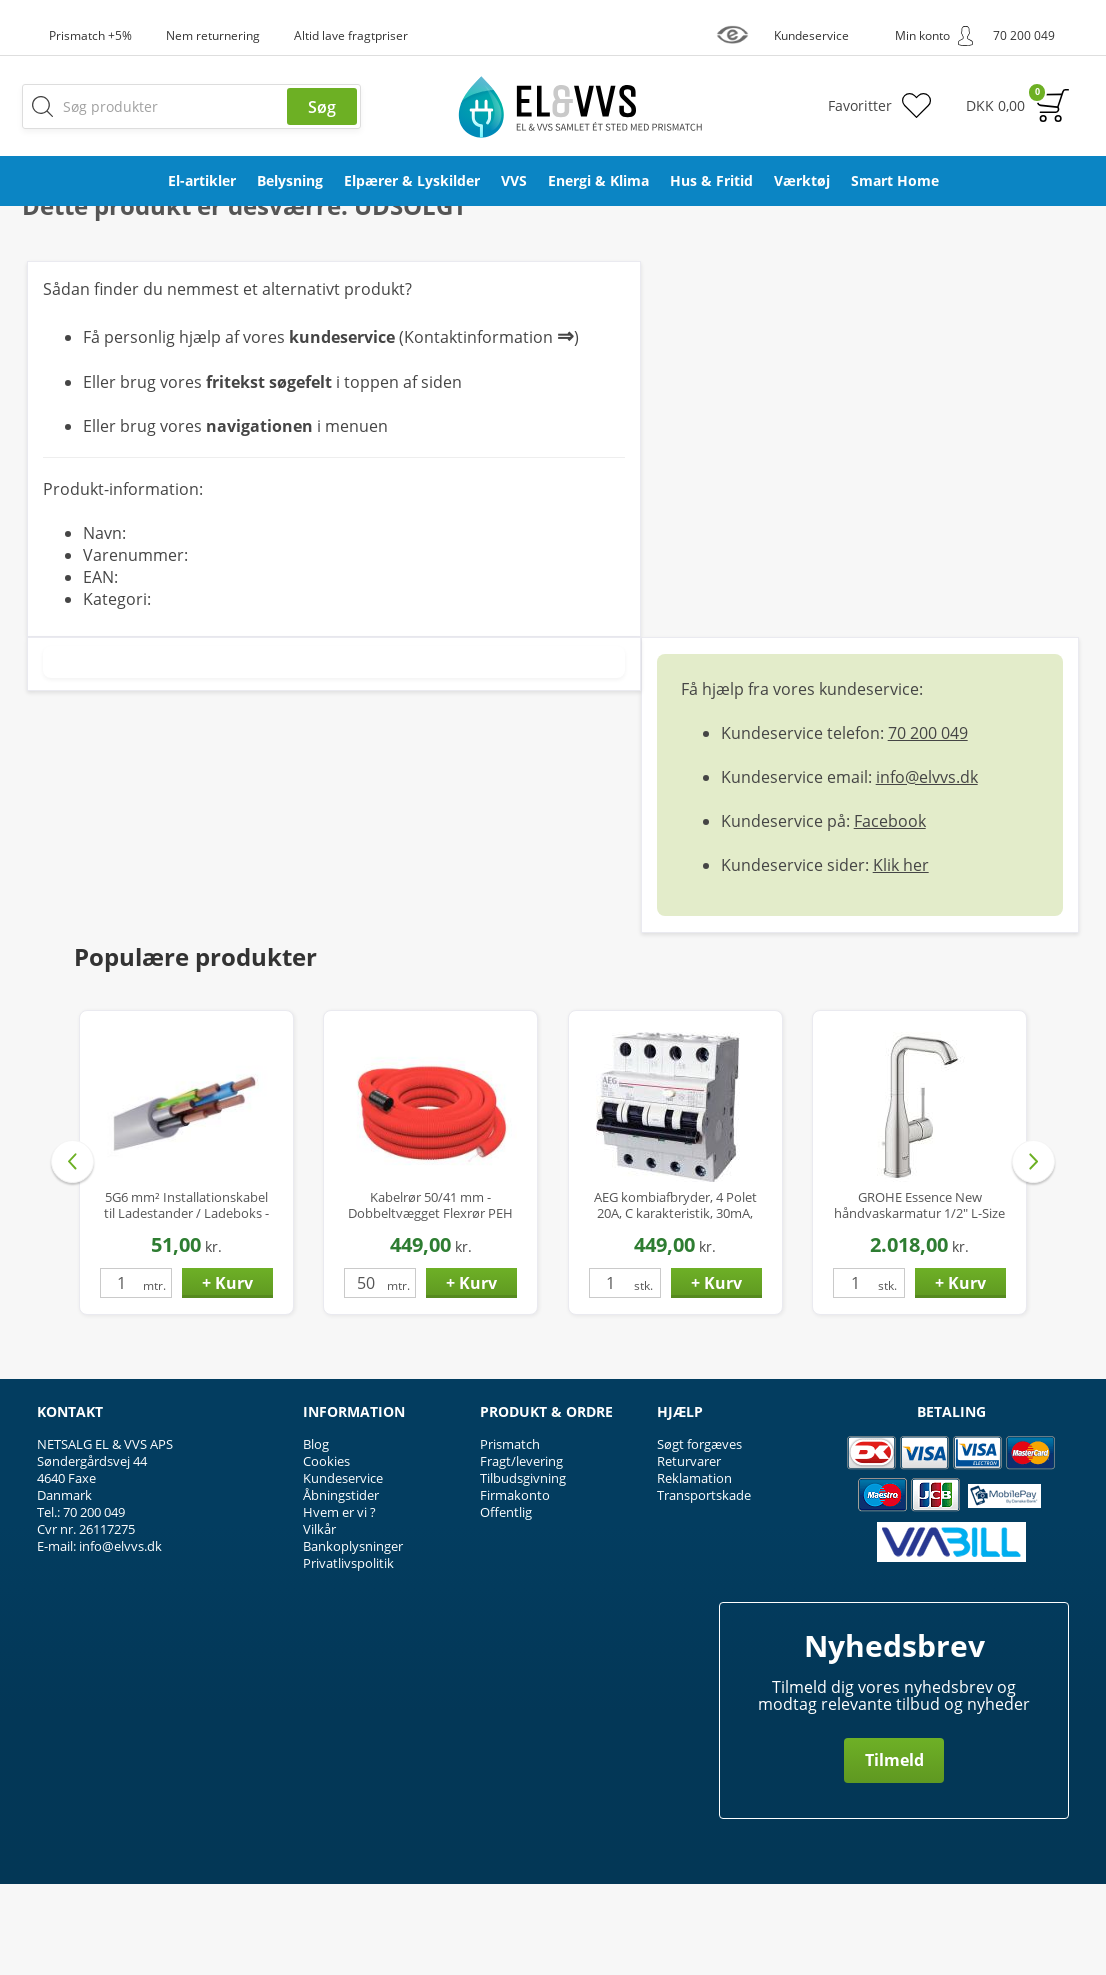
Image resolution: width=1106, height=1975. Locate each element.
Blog (316, 1535)
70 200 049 (928, 824)
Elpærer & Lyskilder (412, 180)
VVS (514, 180)
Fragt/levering (521, 1552)
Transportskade (704, 1586)
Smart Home (895, 180)
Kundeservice (343, 1569)
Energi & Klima (598, 180)
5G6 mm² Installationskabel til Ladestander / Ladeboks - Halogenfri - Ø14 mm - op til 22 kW (186, 1296)
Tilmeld (894, 1851)
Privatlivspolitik (348, 1654)
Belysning (290, 180)
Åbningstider (341, 1586)
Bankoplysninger (353, 1637)
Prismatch (510, 1535)
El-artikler (202, 180)
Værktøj (802, 180)
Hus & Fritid (711, 180)
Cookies (326, 1552)
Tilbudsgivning (523, 1569)
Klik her (901, 956)
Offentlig (506, 1603)
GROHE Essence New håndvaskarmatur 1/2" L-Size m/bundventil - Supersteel (919, 1296)
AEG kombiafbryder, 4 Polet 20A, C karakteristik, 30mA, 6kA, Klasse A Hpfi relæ (675, 1296)
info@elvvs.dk (927, 868)
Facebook (890, 912)
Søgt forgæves (699, 1535)
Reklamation (694, 1569)
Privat (1040, 261)
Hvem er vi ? (339, 1603)
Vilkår (319, 1620)
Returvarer (689, 1552)
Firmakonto (515, 1586)
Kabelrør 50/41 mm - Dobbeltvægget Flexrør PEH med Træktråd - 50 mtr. (430, 1296)
